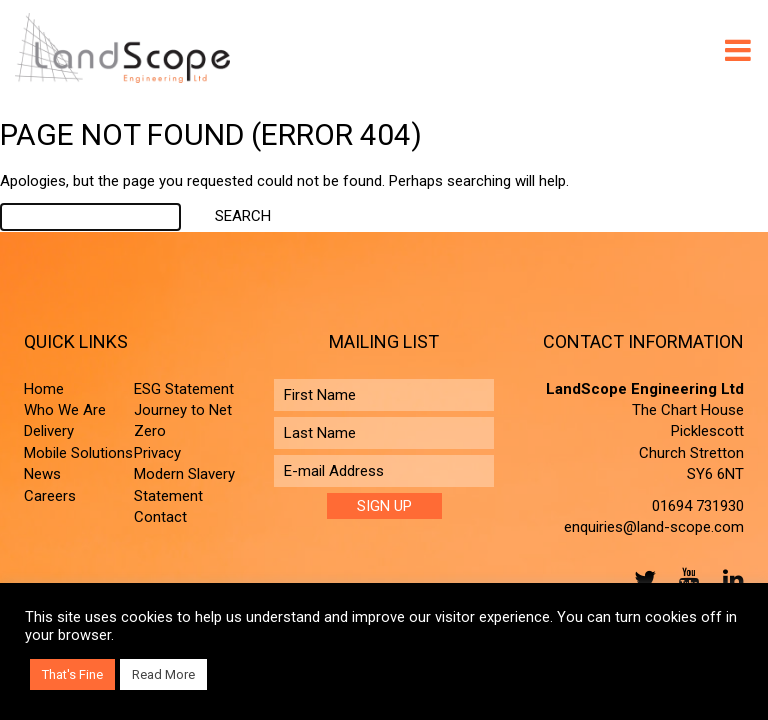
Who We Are (65, 410)
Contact (160, 517)
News (42, 474)
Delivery (49, 431)
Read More (163, 674)
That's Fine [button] (72, 674)
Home (44, 389)
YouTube (685, 579)
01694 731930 (698, 506)
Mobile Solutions (78, 453)
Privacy (157, 453)
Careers (50, 496)
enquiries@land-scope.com (654, 527)
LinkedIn (729, 579)
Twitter (641, 579)
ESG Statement (184, 389)
